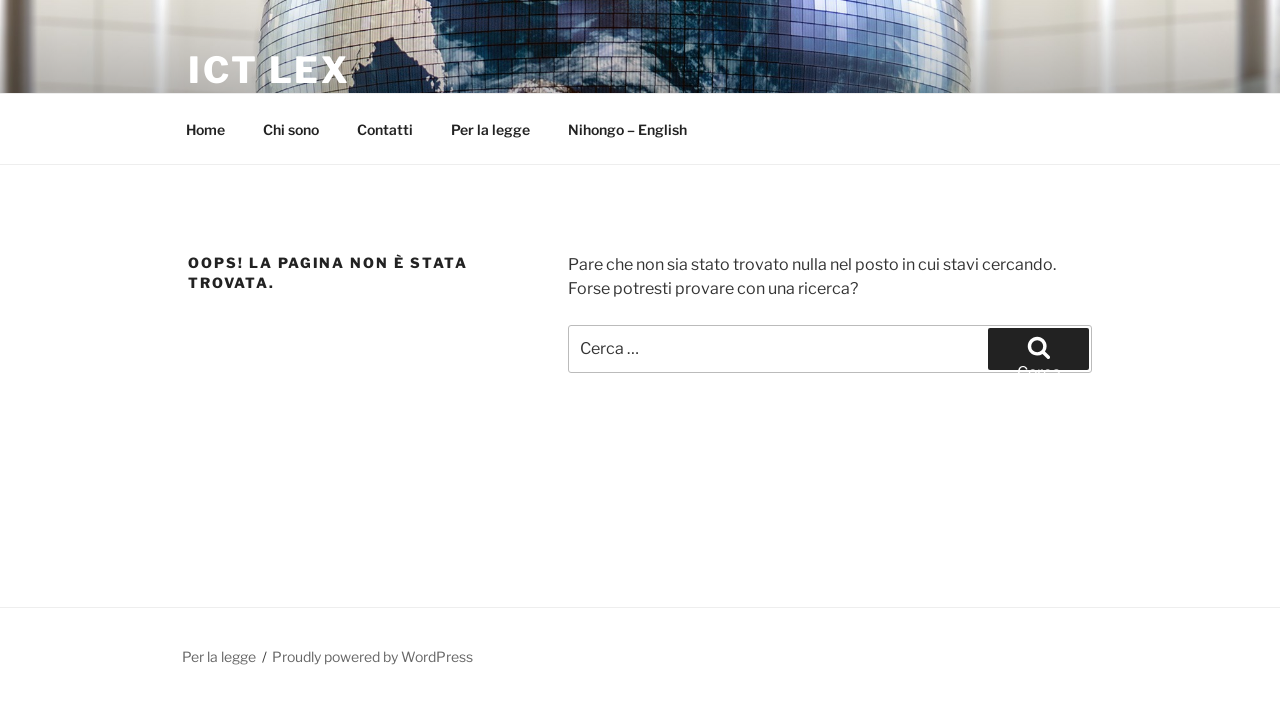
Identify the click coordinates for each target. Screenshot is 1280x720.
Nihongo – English (627, 129)
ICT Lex (269, 70)
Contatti (385, 129)
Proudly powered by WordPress (372, 656)
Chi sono (291, 129)
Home (205, 129)
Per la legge (490, 129)
